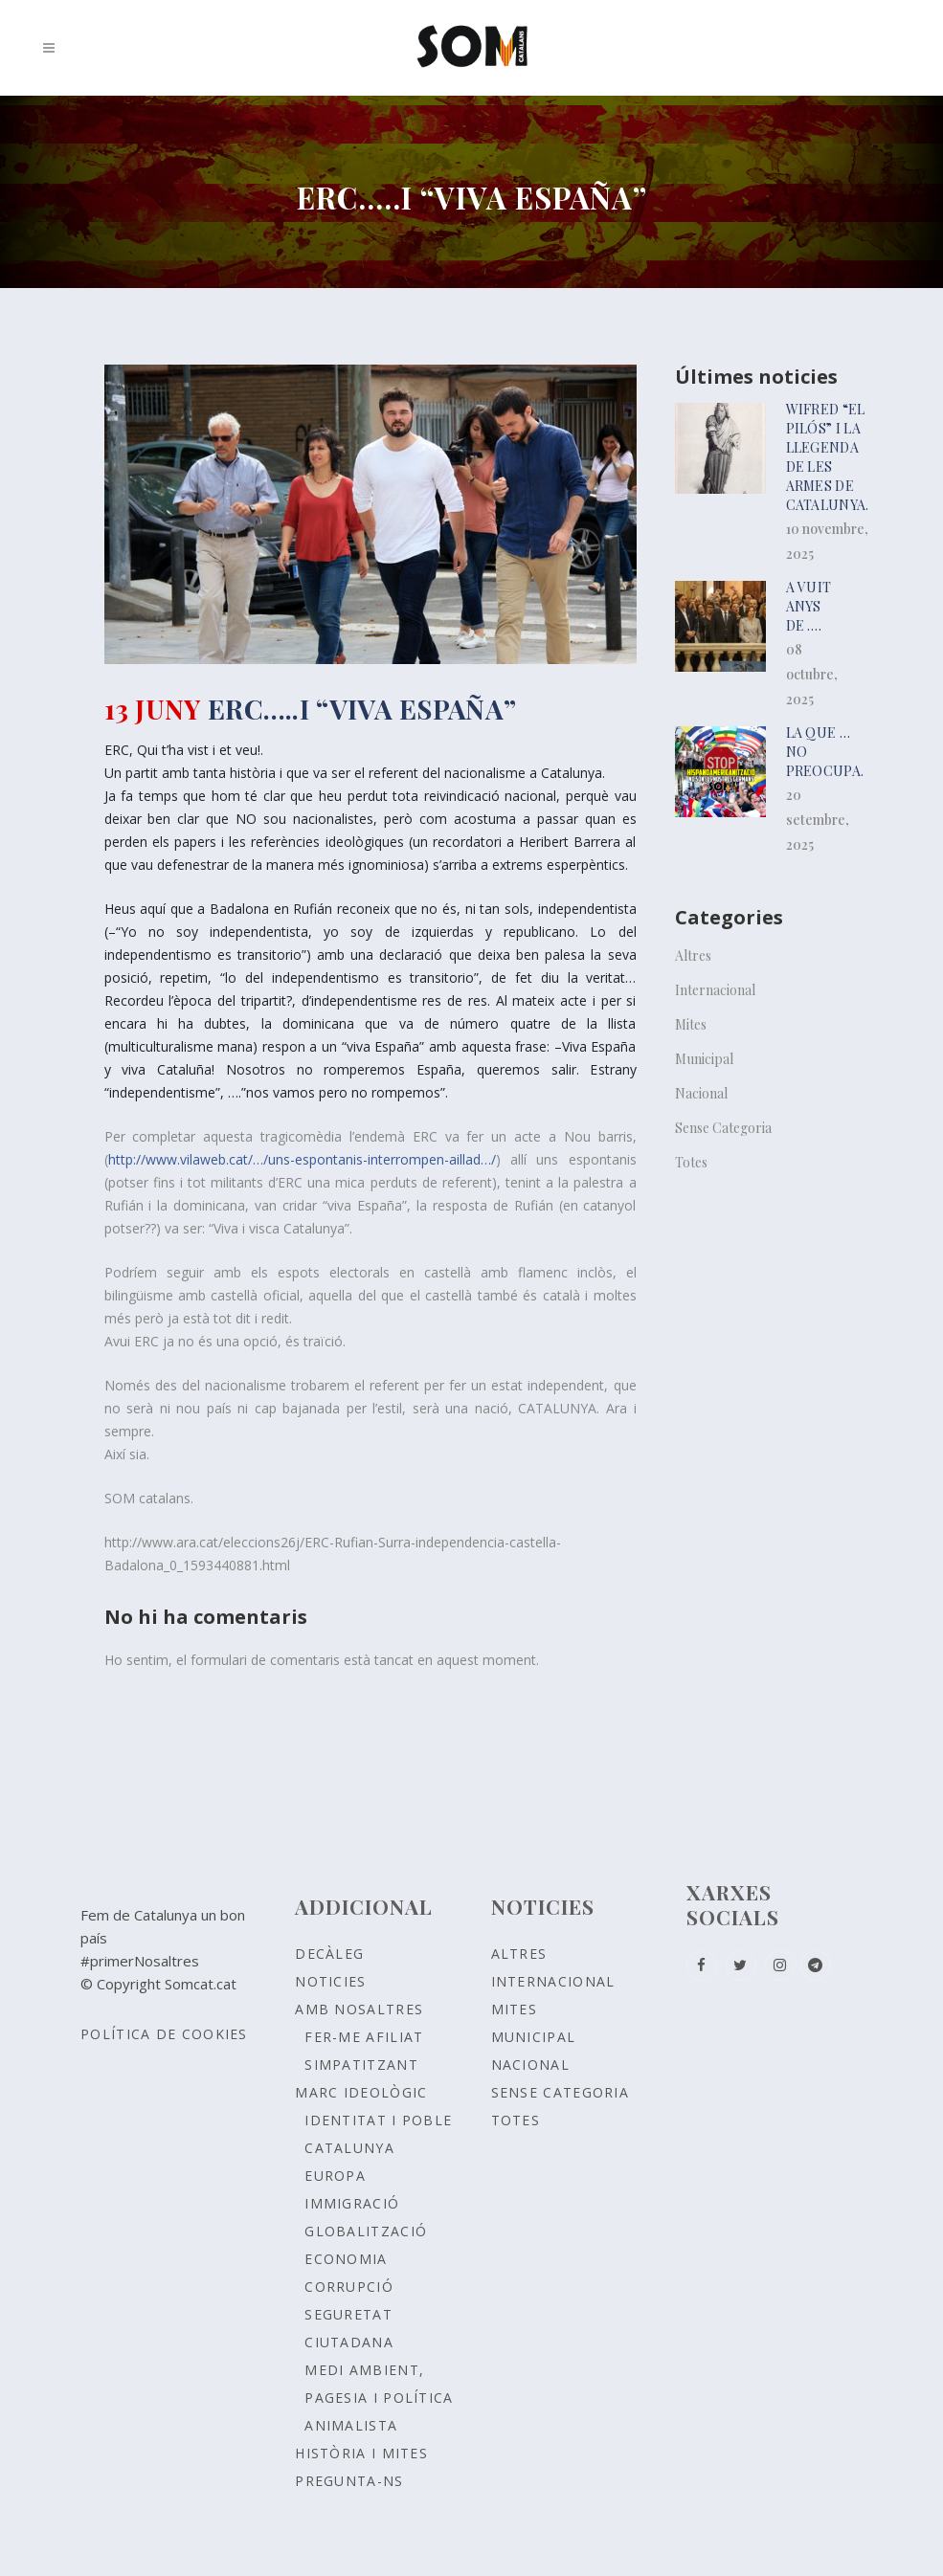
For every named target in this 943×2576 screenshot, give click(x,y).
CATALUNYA (349, 2148)
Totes (691, 1162)
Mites (691, 1024)
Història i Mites (361, 2453)
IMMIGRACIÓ (351, 2203)
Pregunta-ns (349, 2481)
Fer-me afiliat (363, 2037)
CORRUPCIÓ (348, 2286)
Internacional (715, 990)
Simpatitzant (361, 2064)
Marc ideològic (361, 2092)
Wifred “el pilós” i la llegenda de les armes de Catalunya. (827, 457)
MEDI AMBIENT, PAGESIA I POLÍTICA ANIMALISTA (378, 2397)
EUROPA (335, 2175)
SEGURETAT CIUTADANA (348, 2328)
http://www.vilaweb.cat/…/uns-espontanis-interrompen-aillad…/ (302, 1159)
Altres (693, 955)
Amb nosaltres (359, 2009)
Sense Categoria (723, 1128)
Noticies (330, 1981)
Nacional (701, 1093)
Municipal (704, 1059)
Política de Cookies (164, 2034)
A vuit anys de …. (809, 606)
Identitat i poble (378, 2120)
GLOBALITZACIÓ (365, 2231)
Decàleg (329, 1953)
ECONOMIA (345, 2259)
